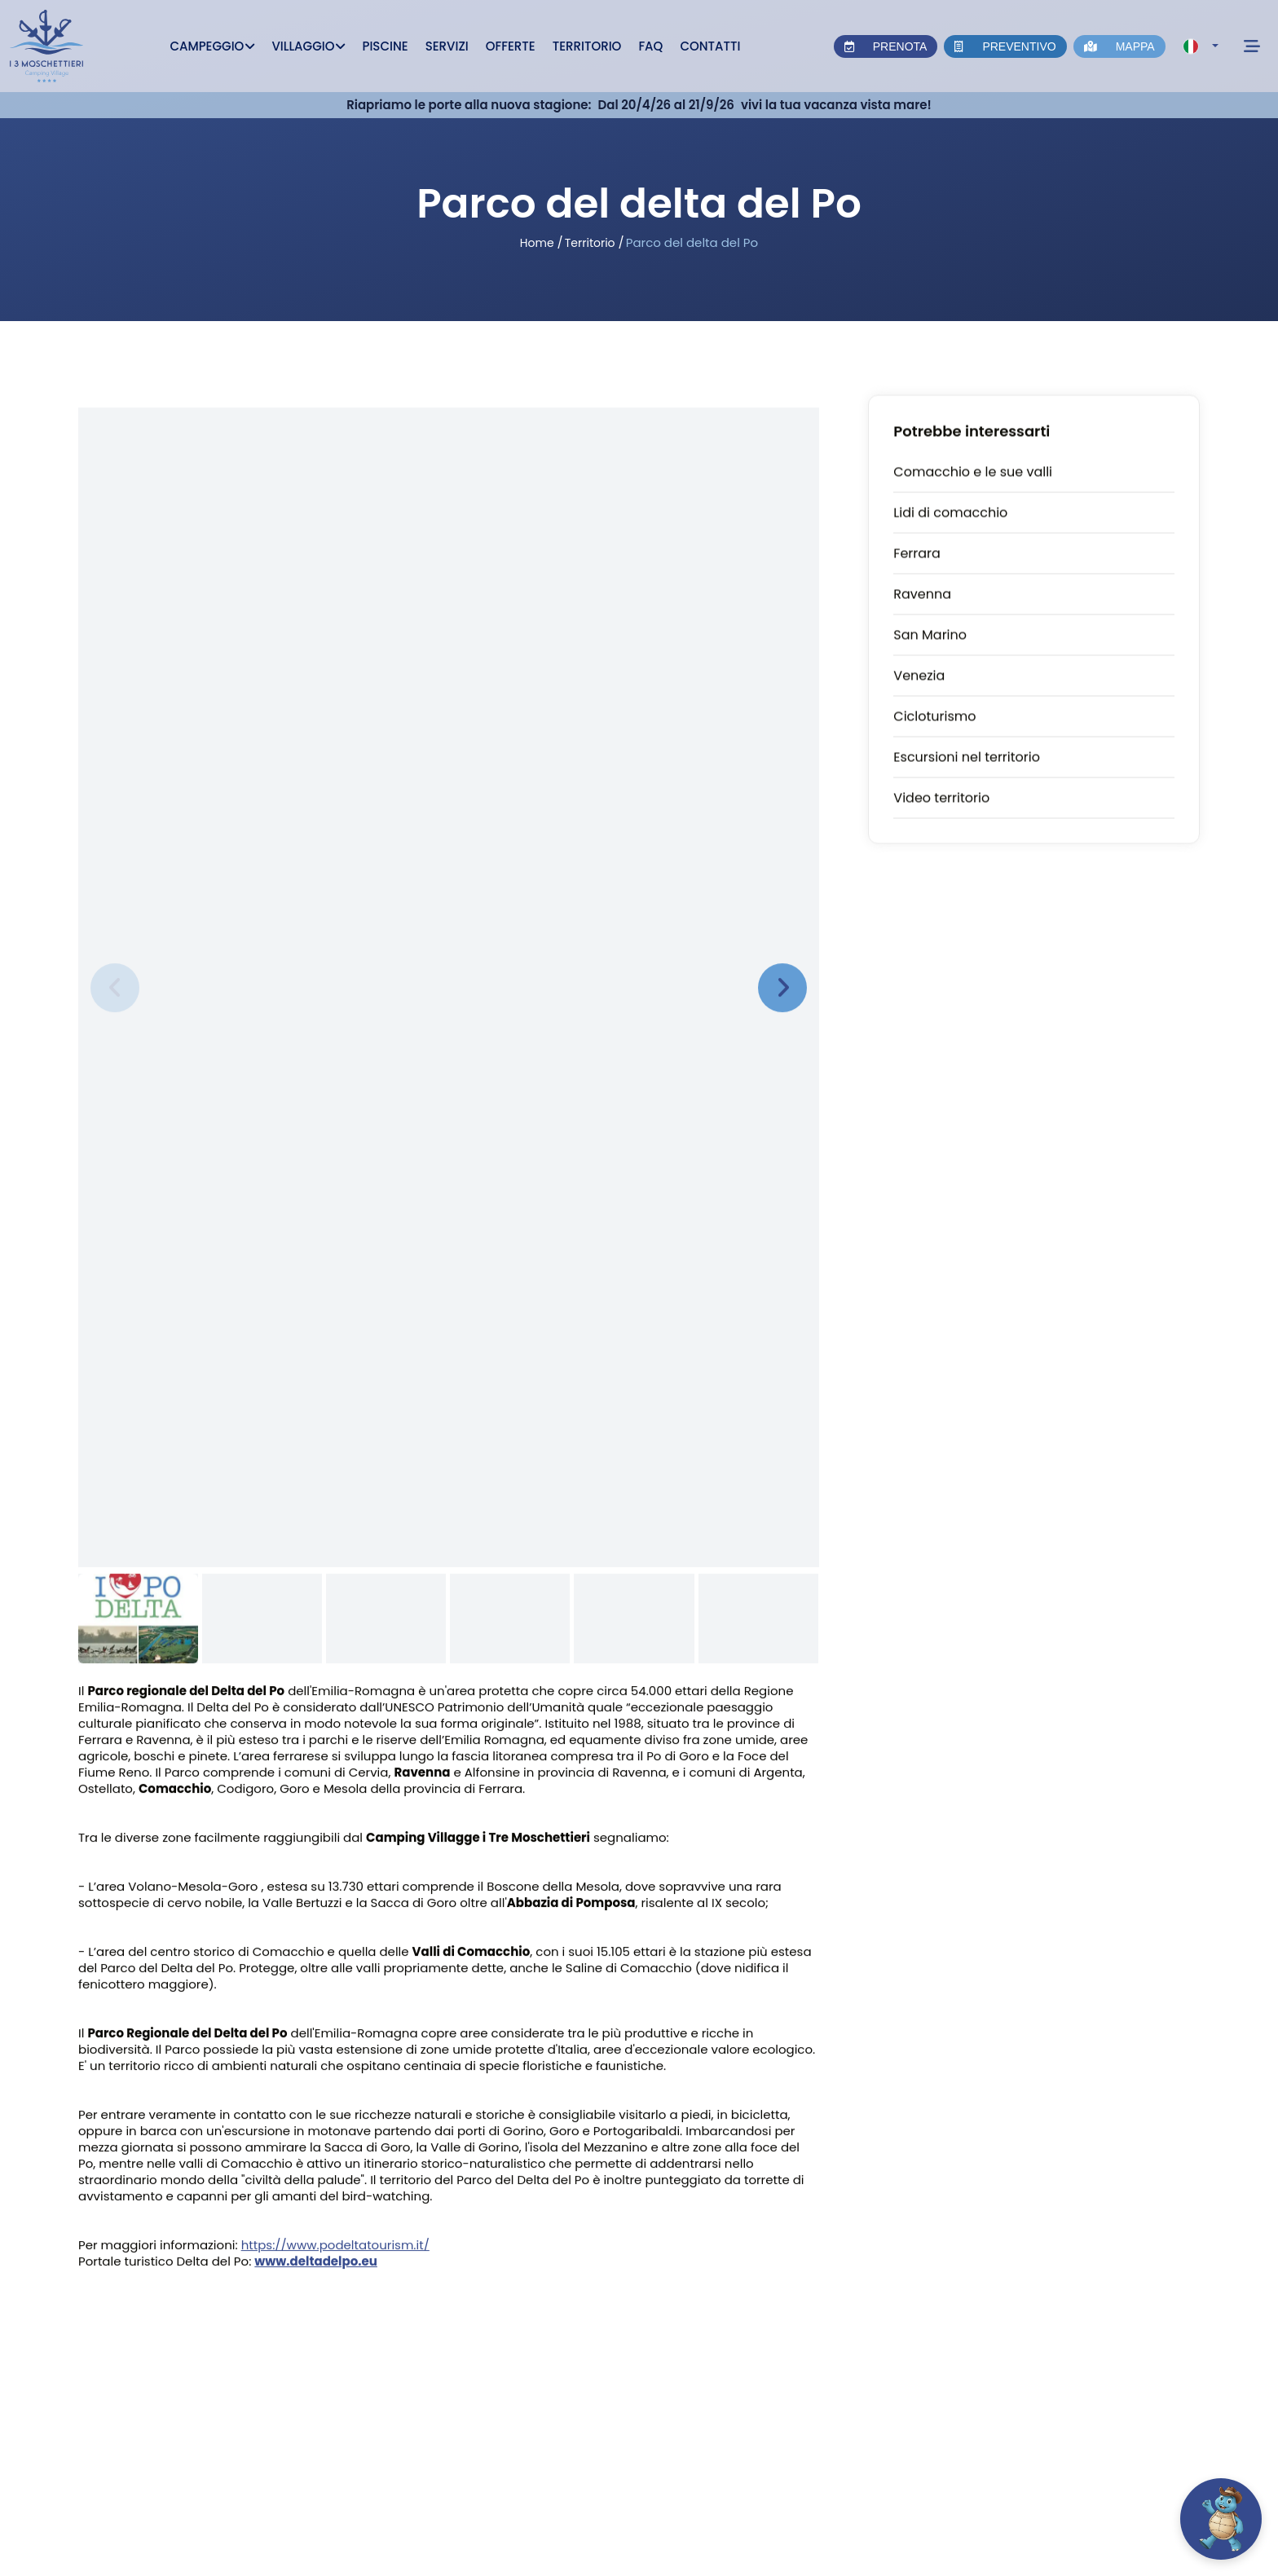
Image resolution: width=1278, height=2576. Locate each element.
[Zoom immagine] (448, 963)
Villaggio (308, 46)
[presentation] (114, 989)
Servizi (447, 46)
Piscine (385, 46)
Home (537, 243)
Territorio (587, 46)
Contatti (710, 46)
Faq (650, 46)
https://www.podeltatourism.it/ (335, 2246)
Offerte (510, 46)
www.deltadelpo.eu (315, 2262)
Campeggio (212, 46)
